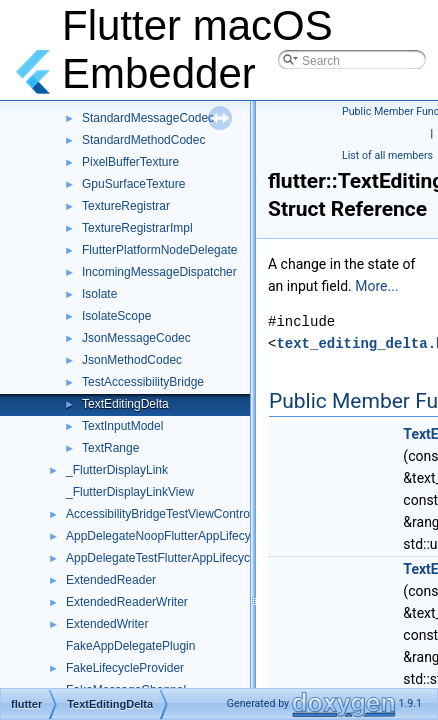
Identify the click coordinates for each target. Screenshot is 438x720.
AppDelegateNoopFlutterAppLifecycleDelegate (190, 536)
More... (376, 286)
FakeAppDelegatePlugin (130, 646)
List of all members (387, 155)
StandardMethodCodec (143, 140)
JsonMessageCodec (136, 338)
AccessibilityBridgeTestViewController (166, 514)
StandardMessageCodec (148, 118)
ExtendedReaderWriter (127, 602)
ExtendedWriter (107, 624)
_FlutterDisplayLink (117, 470)
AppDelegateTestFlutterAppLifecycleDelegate (186, 558)
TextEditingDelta (125, 404)
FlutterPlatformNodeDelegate (159, 250)
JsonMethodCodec (132, 360)
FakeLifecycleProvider (125, 668)
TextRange (110, 448)
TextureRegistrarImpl (137, 228)
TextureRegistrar (126, 206)
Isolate (99, 294)
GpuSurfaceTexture (133, 184)
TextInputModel (122, 426)
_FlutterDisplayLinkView (130, 492)
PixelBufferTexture (130, 162)
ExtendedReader (111, 580)
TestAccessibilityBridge (143, 382)
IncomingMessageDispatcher (159, 272)
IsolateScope (116, 316)
